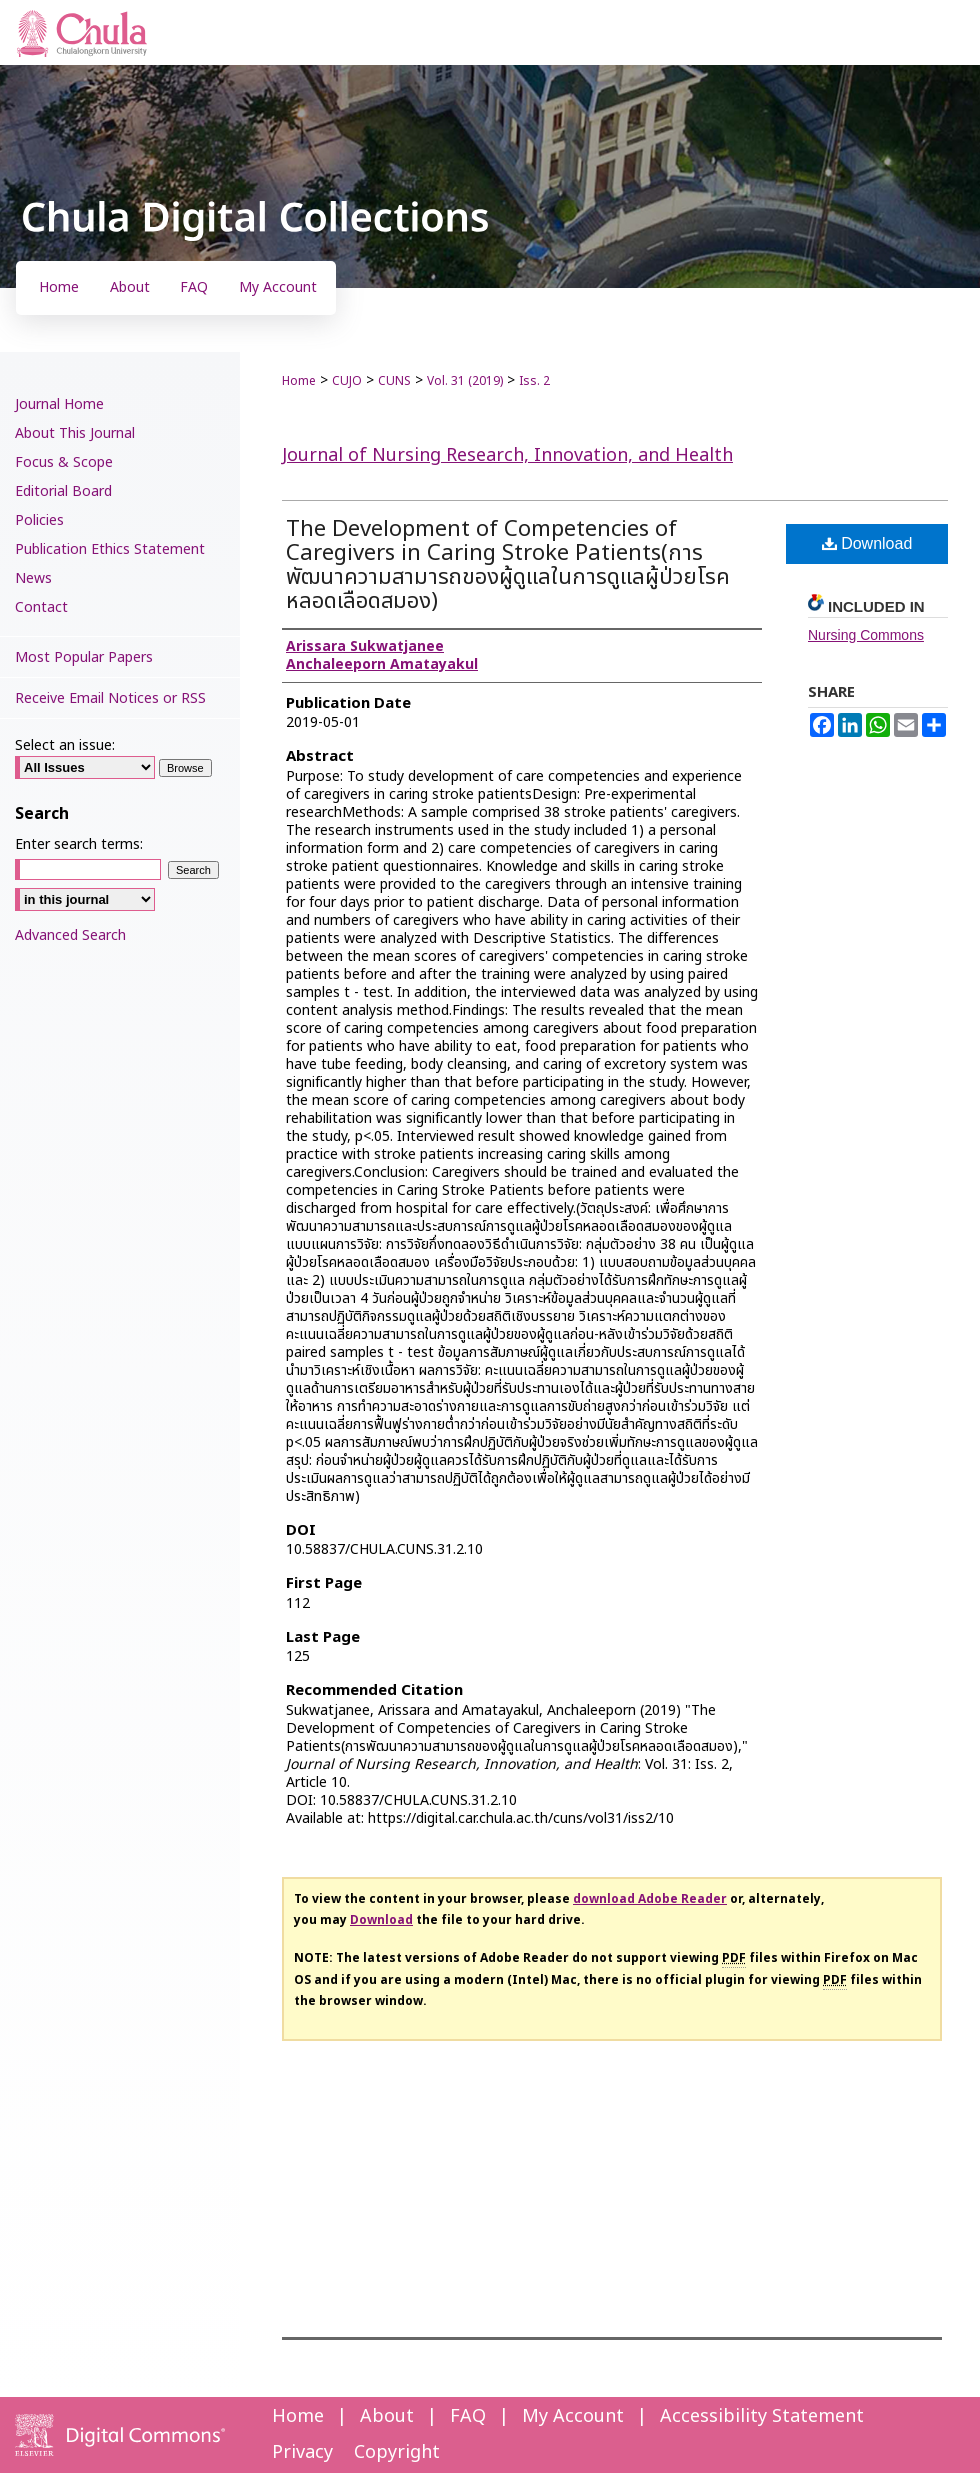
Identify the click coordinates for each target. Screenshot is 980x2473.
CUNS (394, 381)
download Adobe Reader (650, 1899)
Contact (41, 607)
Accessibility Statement (762, 2416)
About (387, 2416)
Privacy (302, 2452)
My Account (573, 2416)
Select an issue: (65, 745)
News (33, 578)
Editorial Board (63, 491)
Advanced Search (70, 935)
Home (299, 381)
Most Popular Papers (84, 657)
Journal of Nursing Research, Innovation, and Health (507, 455)
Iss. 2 (534, 381)
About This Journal (75, 433)
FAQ (468, 2416)
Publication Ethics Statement (110, 549)
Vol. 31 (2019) (465, 381)
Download (867, 543)
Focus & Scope (64, 462)
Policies (39, 520)
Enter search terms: (79, 844)
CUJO (347, 381)
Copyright (397, 2452)
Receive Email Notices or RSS (110, 698)
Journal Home (59, 404)
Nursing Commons (866, 635)
